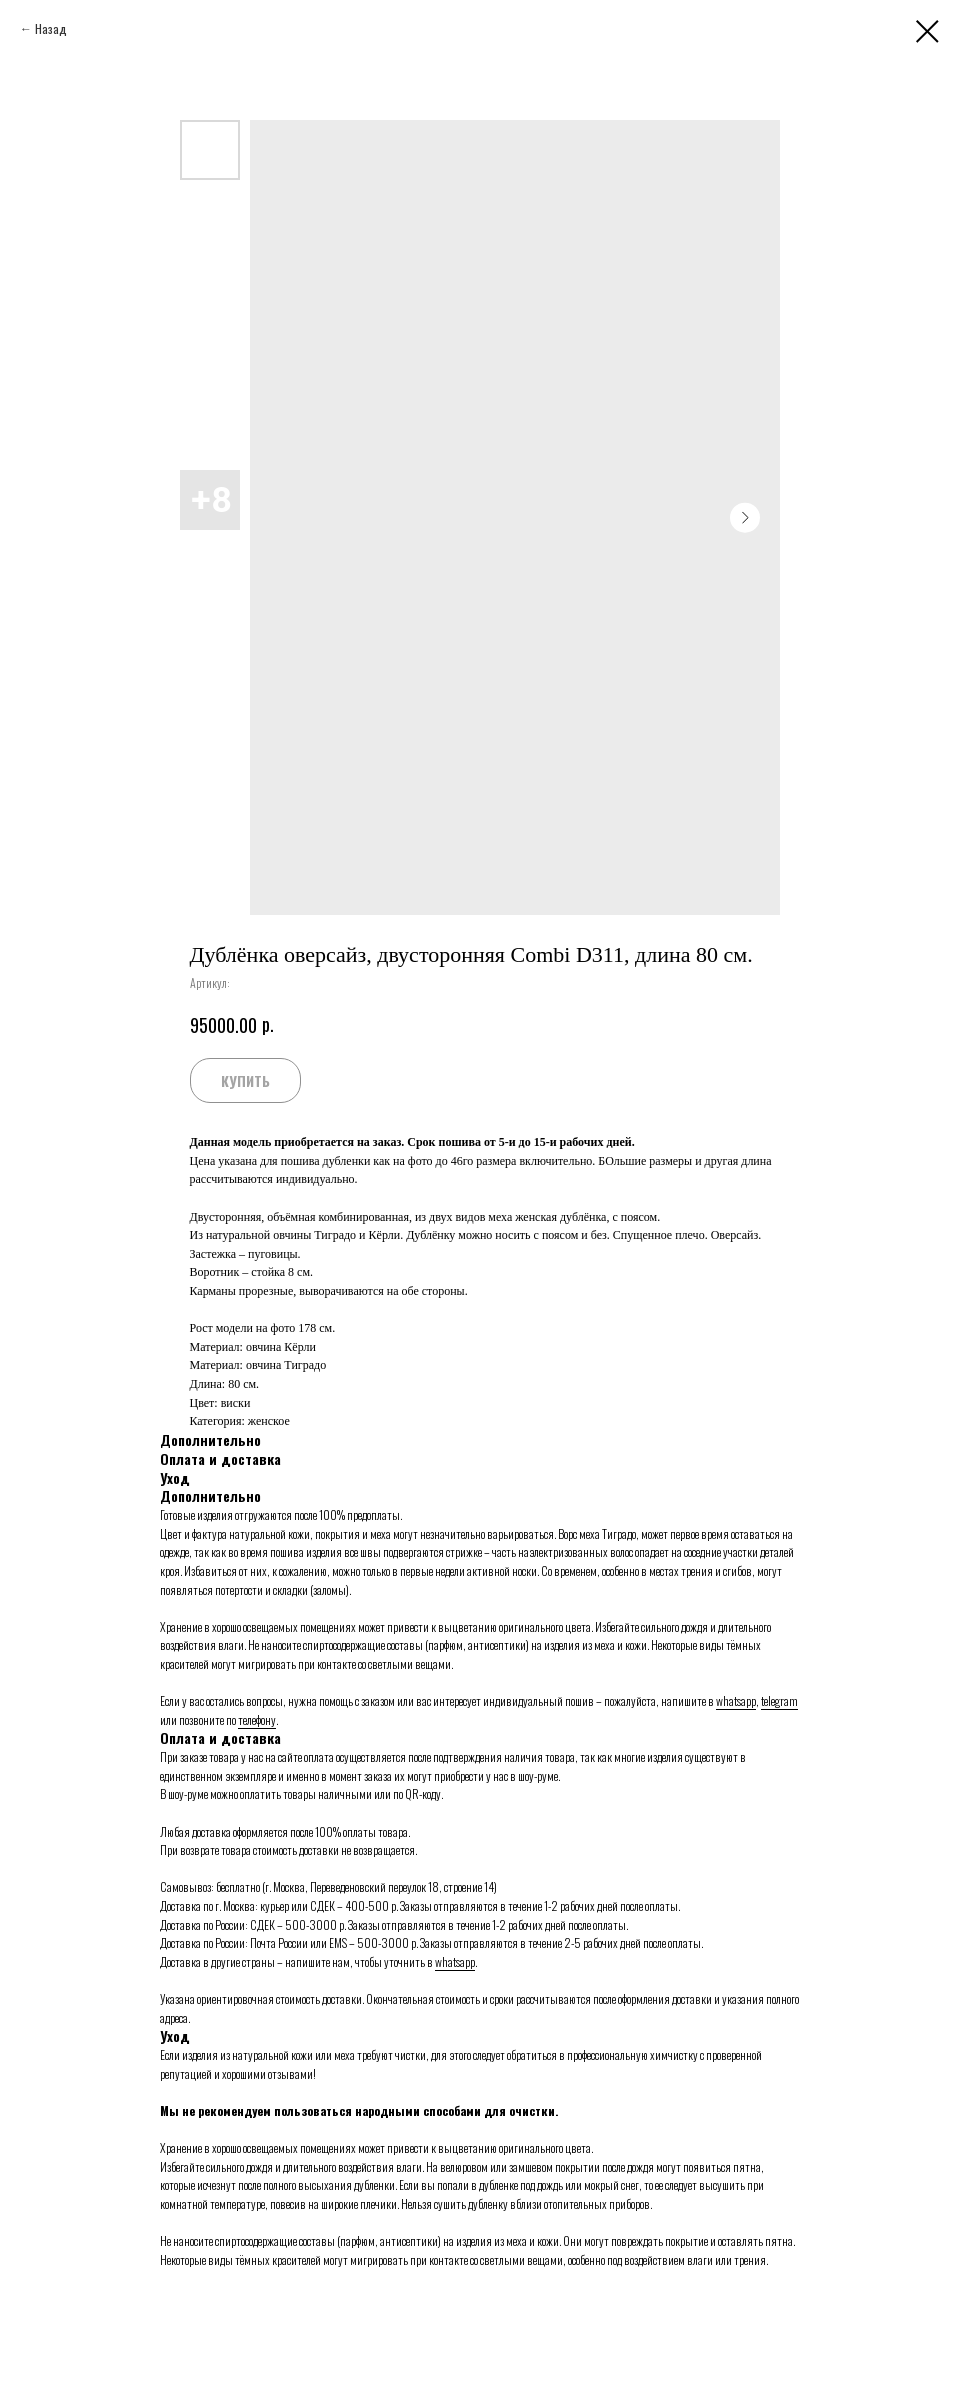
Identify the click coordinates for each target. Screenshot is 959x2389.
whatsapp (736, 1700)
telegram (779, 1700)
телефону (257, 1719)
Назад (51, 28)
